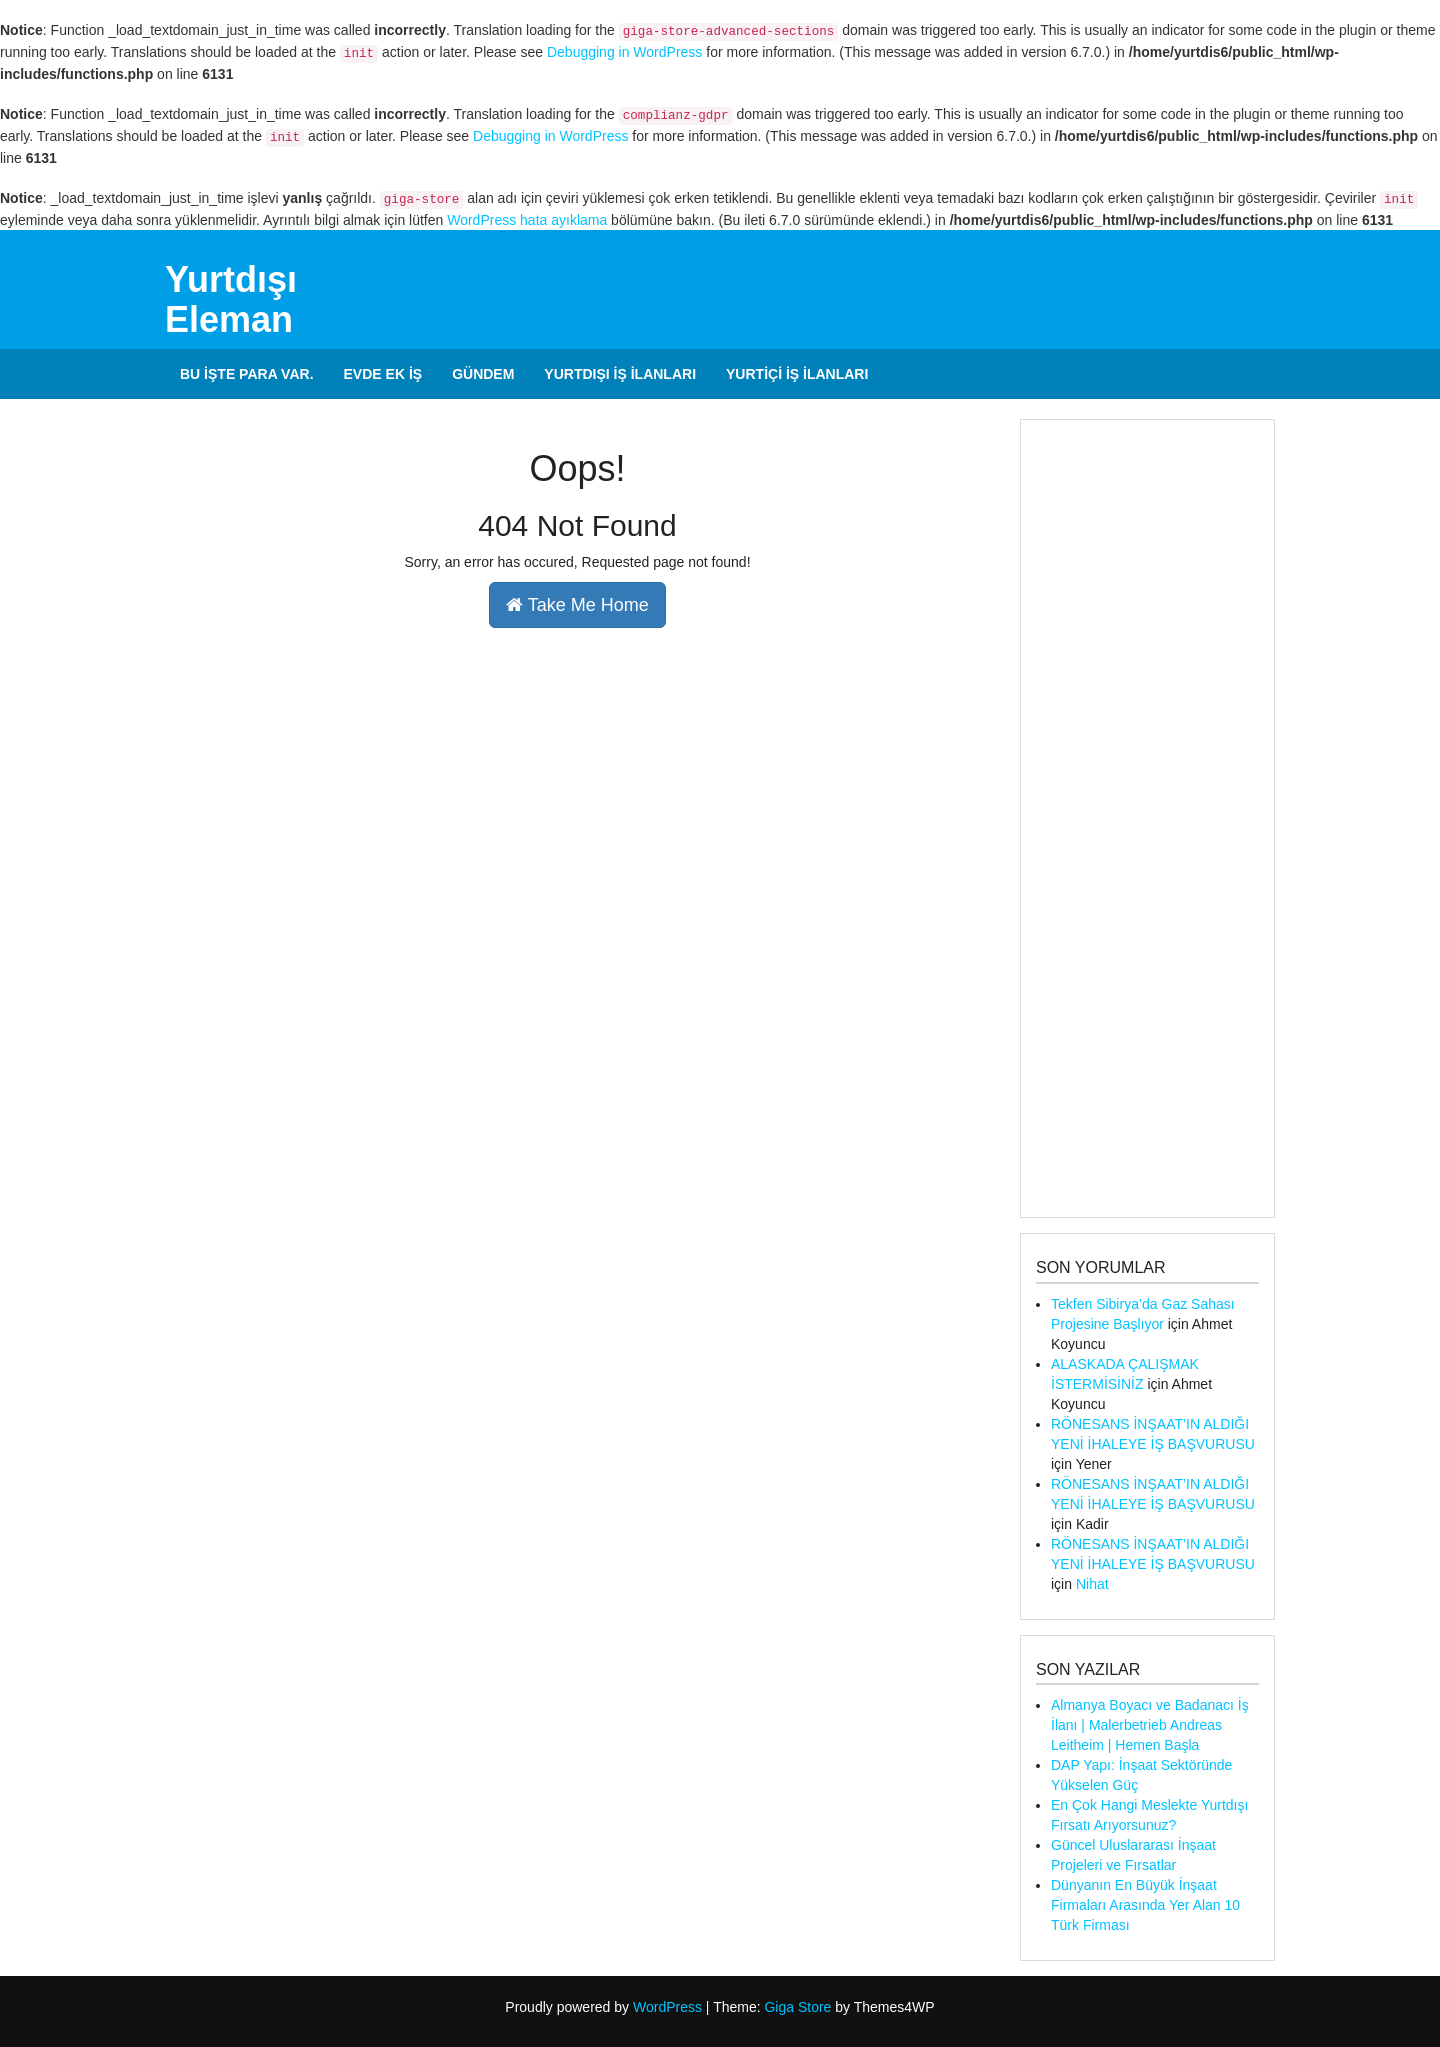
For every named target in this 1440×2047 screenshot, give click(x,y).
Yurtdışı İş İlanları (620, 374)
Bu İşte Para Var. (247, 374)
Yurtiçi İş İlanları (797, 374)
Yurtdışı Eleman (231, 299)
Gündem (483, 374)
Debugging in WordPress (624, 52)
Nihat (1092, 1584)
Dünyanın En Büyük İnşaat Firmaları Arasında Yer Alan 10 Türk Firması (1145, 1905)
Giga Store (797, 2007)
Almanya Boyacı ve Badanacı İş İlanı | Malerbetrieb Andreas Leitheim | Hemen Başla (1150, 1725)
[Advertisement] (1147, 818)
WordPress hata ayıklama (527, 220)
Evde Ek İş (383, 374)
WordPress (667, 2007)
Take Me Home (577, 605)
